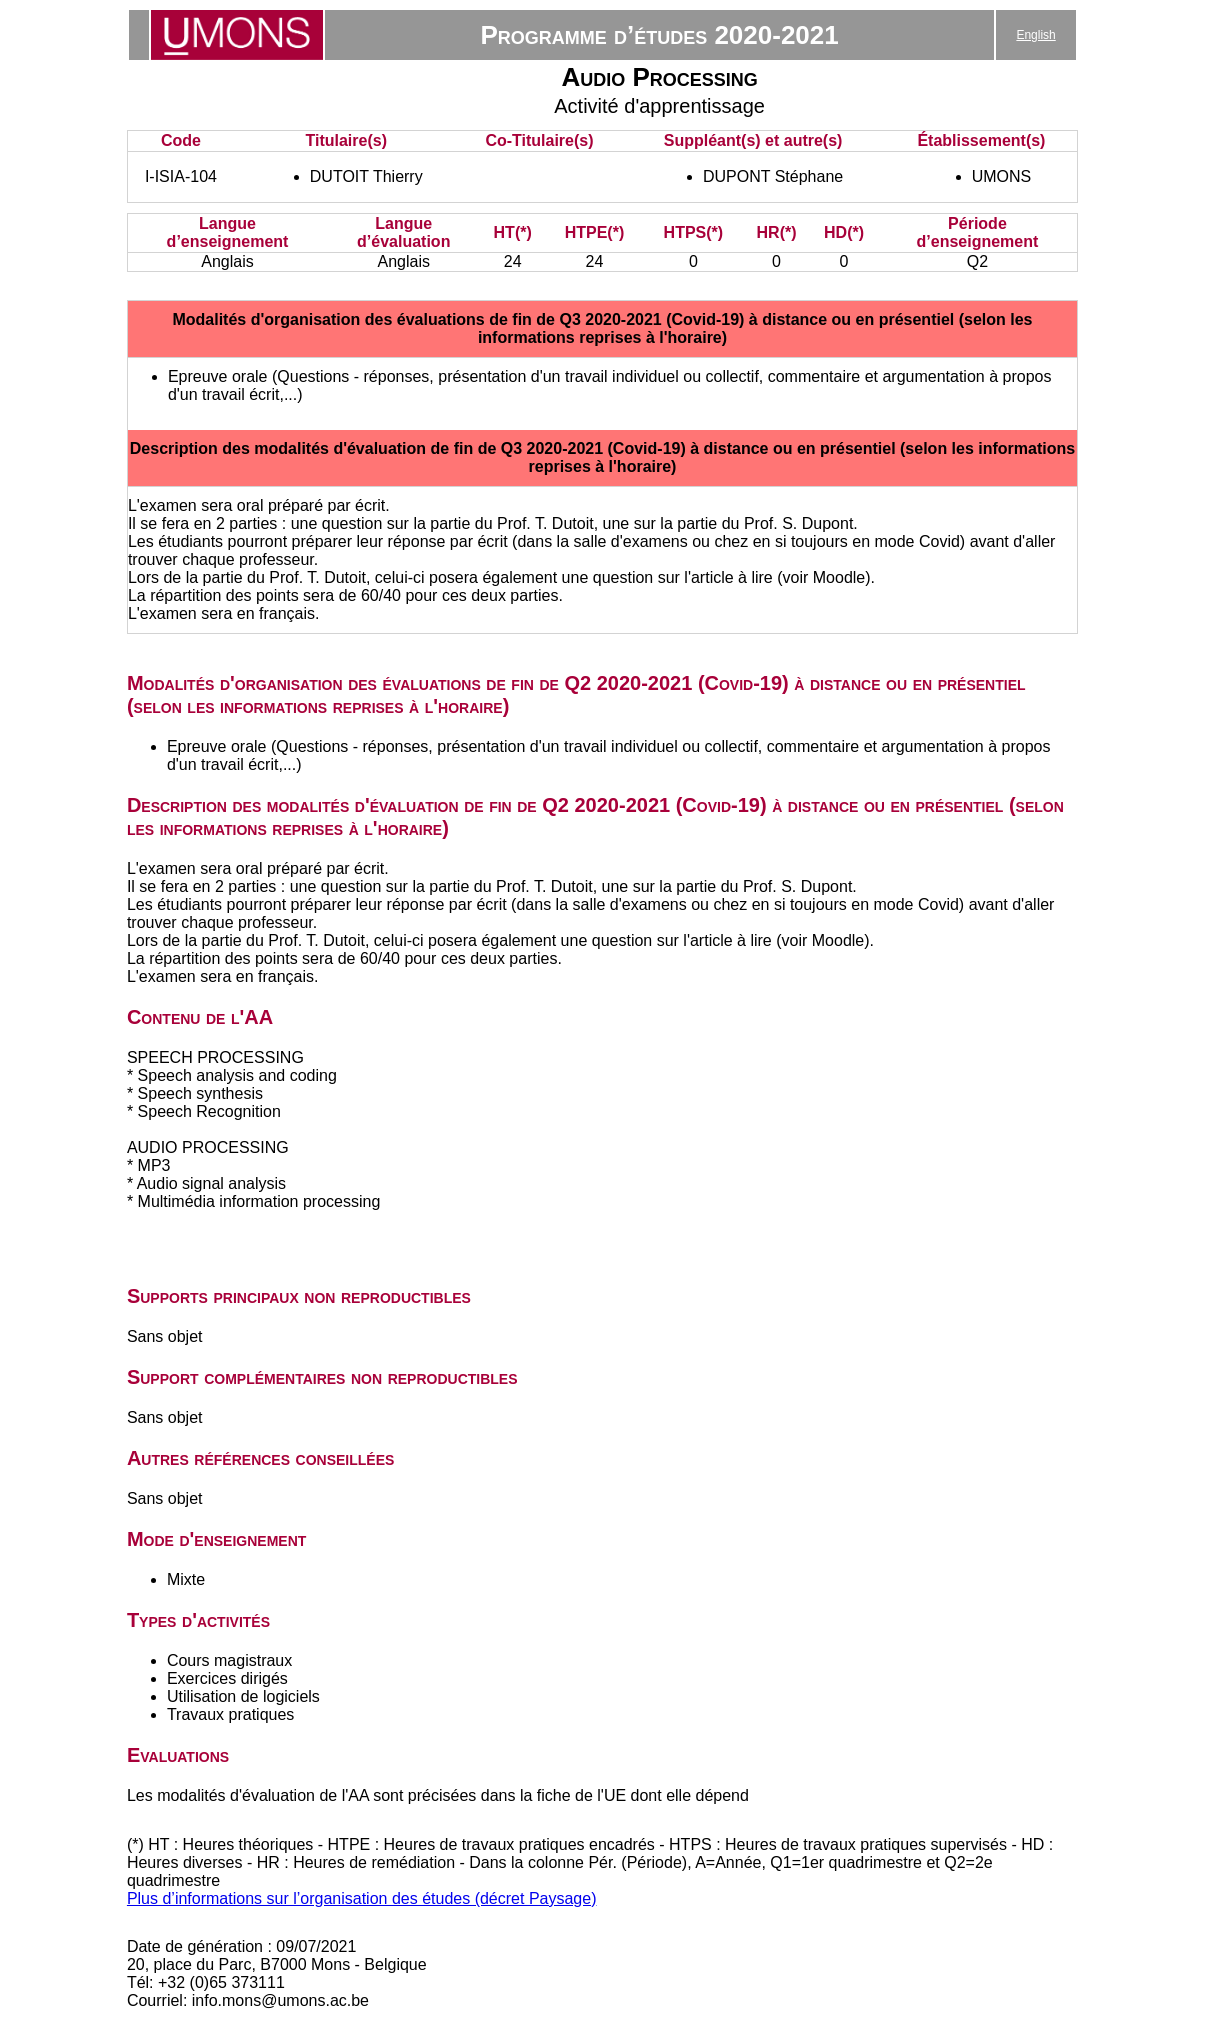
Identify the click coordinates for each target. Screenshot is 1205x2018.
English (1035, 35)
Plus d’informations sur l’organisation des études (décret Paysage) (362, 1898)
